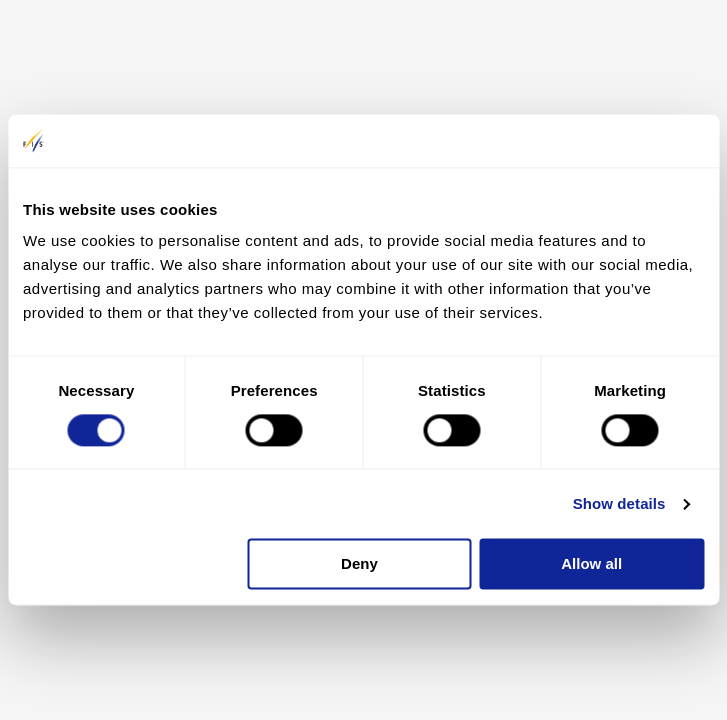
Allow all (591, 564)
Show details (619, 503)
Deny (359, 564)
